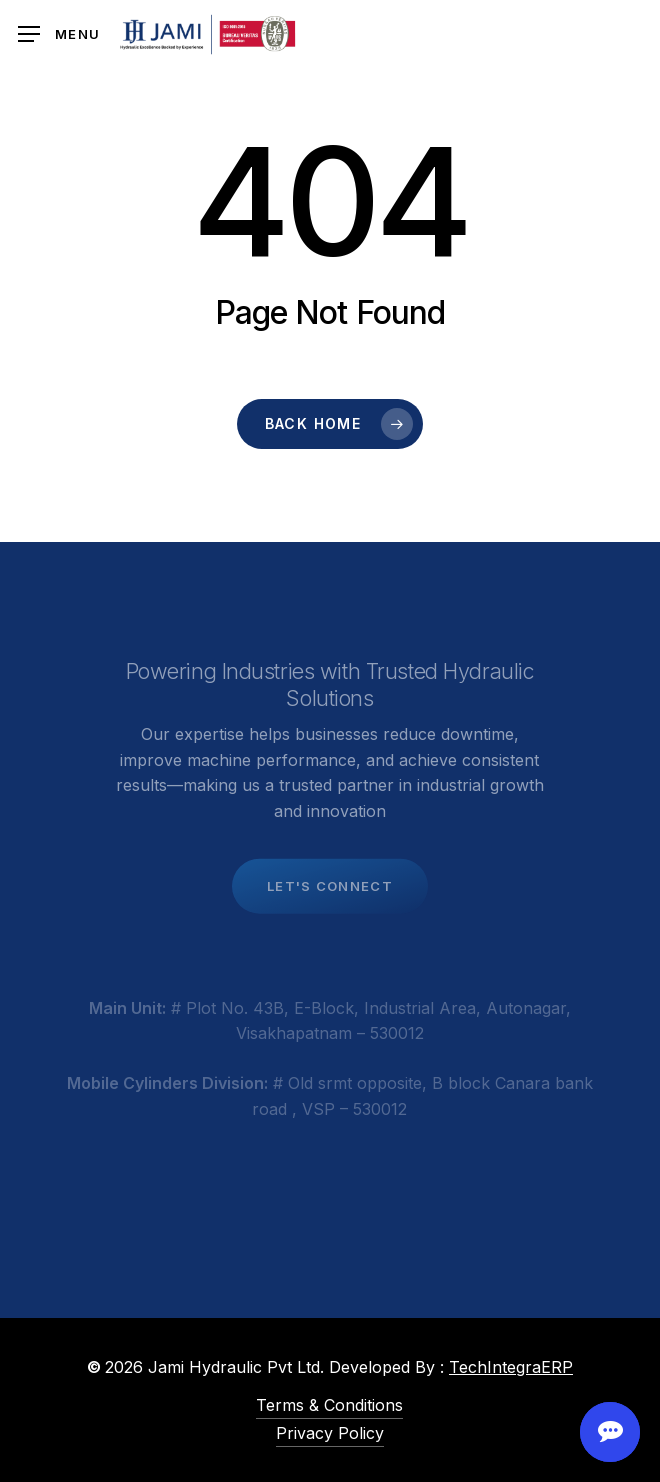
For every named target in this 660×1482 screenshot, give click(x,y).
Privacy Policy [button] (330, 1433)
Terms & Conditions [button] (329, 1405)
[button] (59, 34)
